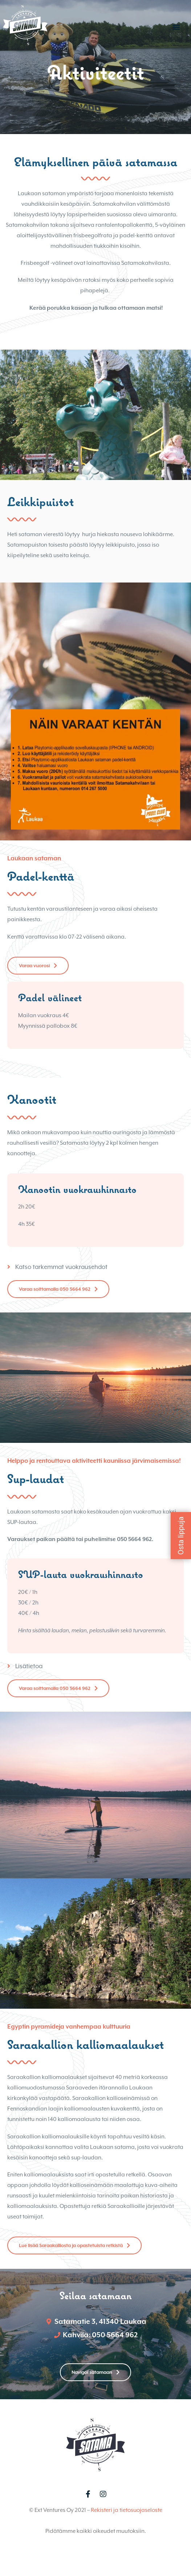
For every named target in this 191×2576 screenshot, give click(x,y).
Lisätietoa (28, 1687)
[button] (176, 27)
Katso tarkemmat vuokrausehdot (61, 1288)
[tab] (95, 1289)
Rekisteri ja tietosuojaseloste (126, 2532)
